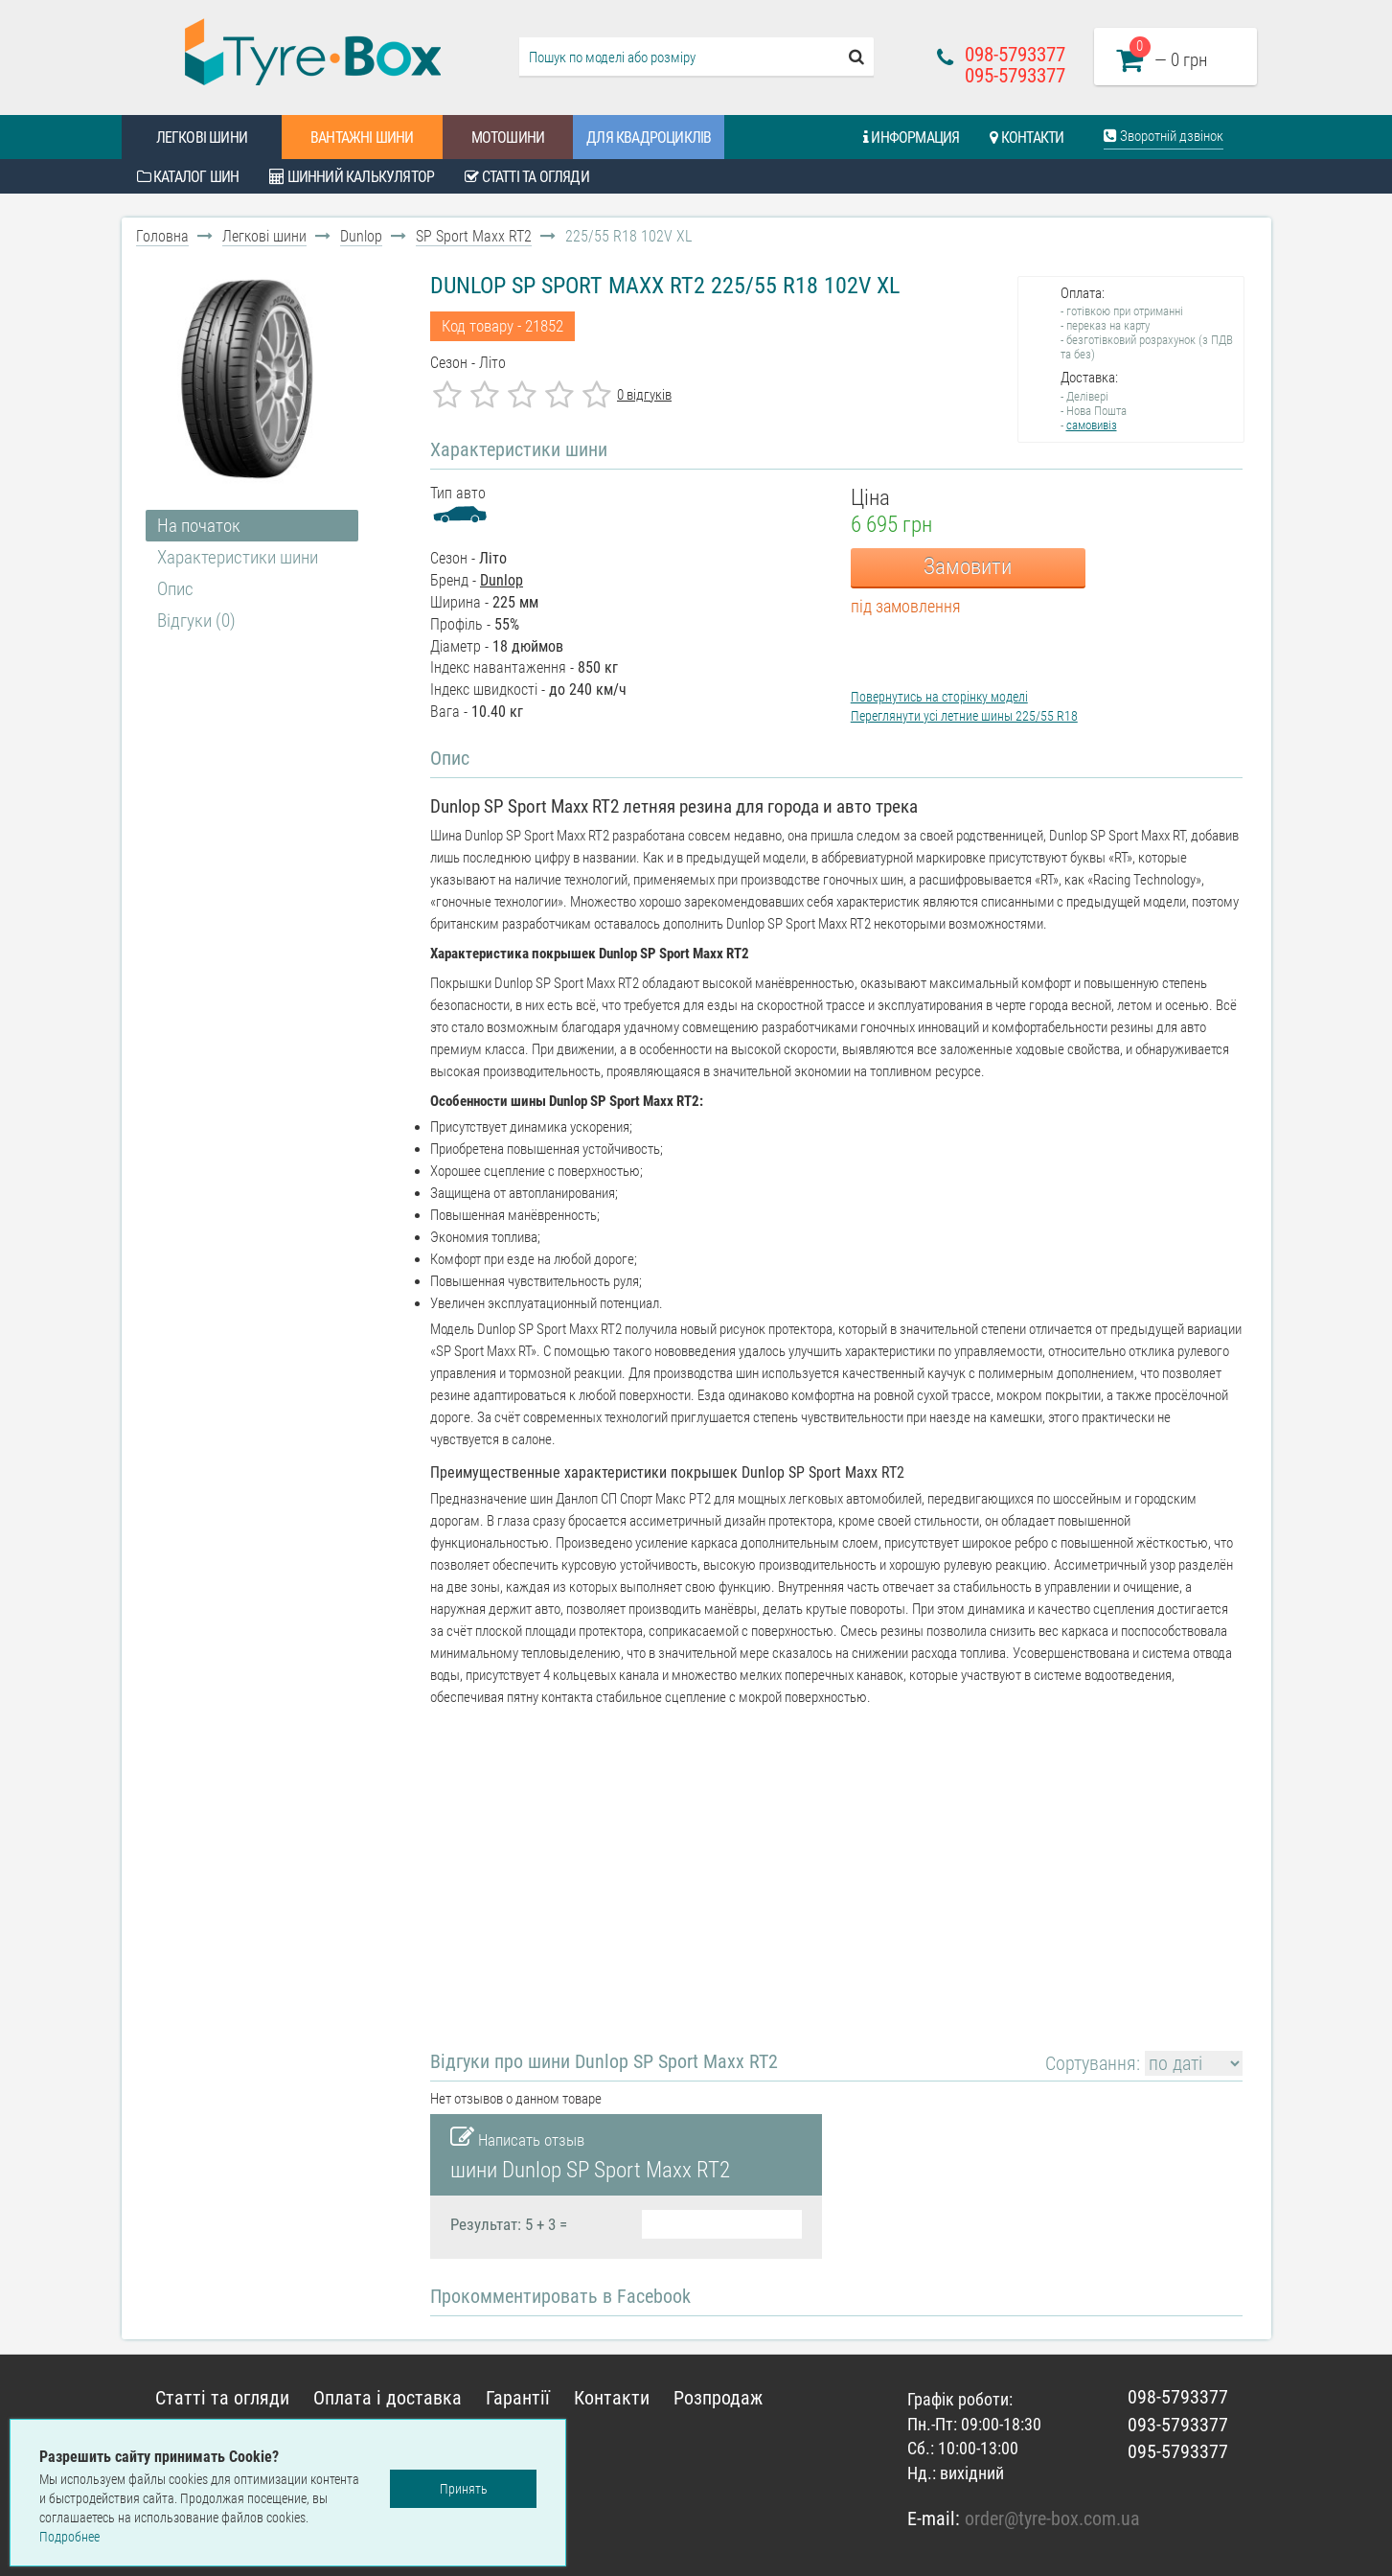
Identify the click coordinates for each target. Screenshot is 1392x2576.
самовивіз (1091, 425)
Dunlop (361, 236)
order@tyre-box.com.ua (1052, 2518)
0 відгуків (644, 394)
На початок (198, 526)
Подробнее (69, 2536)
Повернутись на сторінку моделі (939, 696)
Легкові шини (201, 137)
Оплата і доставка (387, 2397)
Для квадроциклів (648, 137)
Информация (911, 137)
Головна (162, 236)
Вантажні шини (362, 137)
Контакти (1026, 137)
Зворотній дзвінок (1163, 136)
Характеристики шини (237, 557)
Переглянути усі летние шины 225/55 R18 (964, 716)
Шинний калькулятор (351, 177)
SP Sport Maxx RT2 (474, 236)
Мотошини (508, 137)
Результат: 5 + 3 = (508, 2224)
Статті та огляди (527, 177)
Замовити (968, 567)
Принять (464, 2488)
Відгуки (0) (196, 621)
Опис (175, 589)
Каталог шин (188, 177)
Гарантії (518, 2397)
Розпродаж (718, 2397)
